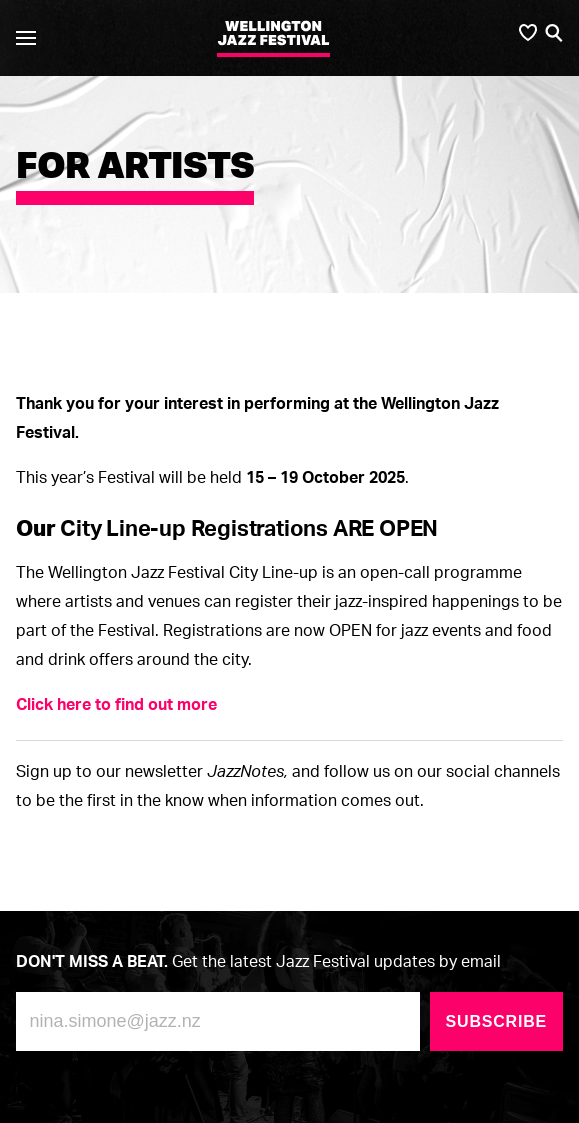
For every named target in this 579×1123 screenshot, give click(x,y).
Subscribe (496, 1021)
